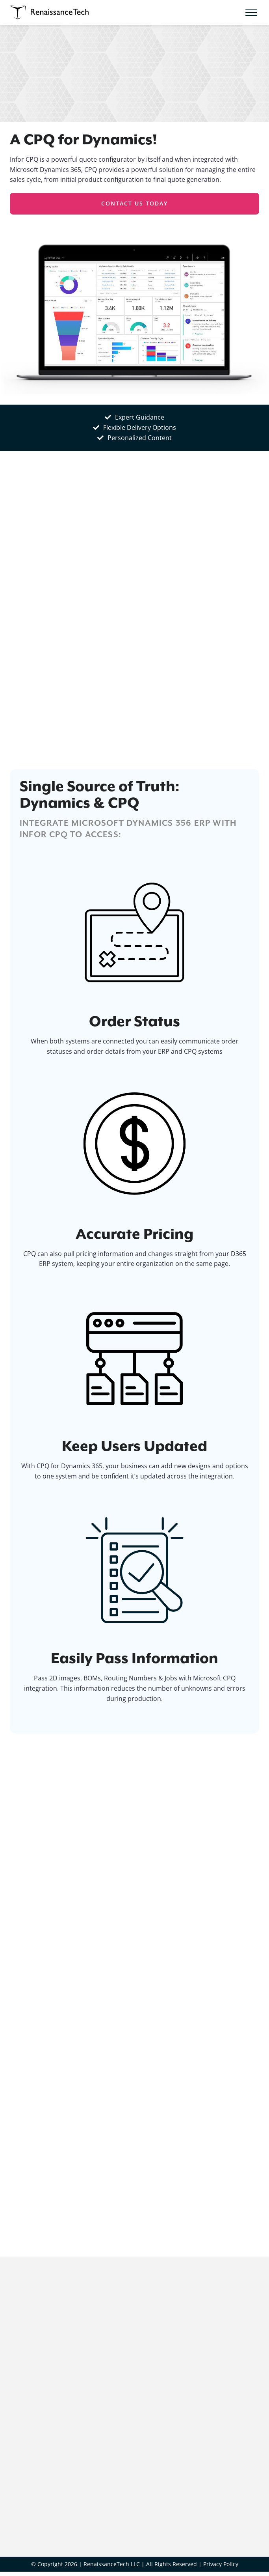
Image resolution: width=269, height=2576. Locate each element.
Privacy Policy (220, 2564)
